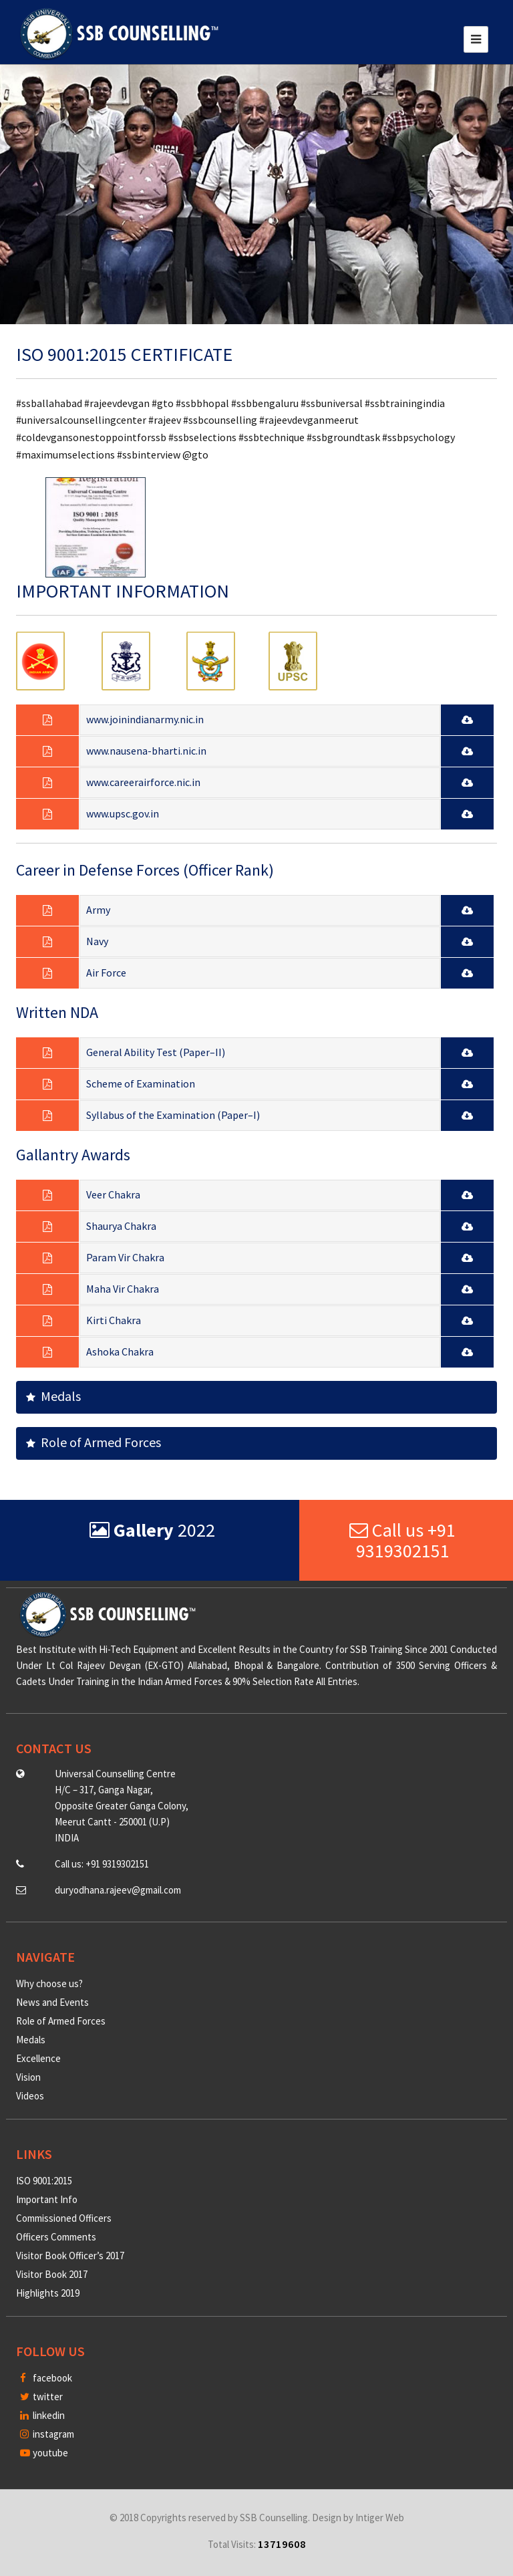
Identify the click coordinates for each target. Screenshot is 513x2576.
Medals (53, 1396)
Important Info (46, 2199)
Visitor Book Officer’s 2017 (70, 2255)
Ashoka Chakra (120, 1351)
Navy (97, 941)
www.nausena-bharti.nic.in (146, 750)
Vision (28, 2077)
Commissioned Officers (64, 2218)
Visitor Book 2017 (52, 2274)
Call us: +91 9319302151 (102, 1863)
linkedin (42, 2415)
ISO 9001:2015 (44, 2180)
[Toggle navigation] (476, 39)
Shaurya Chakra (121, 1226)
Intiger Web (379, 2517)
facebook (46, 2377)
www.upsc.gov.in (122, 813)
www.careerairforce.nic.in (143, 782)
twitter (41, 2396)
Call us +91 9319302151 (402, 1540)
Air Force (106, 972)
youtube (44, 2452)
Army (98, 909)
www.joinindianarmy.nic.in (145, 719)
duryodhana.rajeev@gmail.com (118, 1890)
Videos (30, 2095)
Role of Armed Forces (93, 1442)
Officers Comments (56, 2236)
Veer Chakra (113, 1194)
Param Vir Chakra (125, 1257)
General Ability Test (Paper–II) (155, 1052)
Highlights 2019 (47, 2293)
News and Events (52, 2002)
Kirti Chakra (113, 1320)
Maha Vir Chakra (122, 1288)
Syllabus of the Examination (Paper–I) (173, 1115)
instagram (47, 2434)
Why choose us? (49, 1983)
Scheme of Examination (140, 1083)
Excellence (38, 2058)
